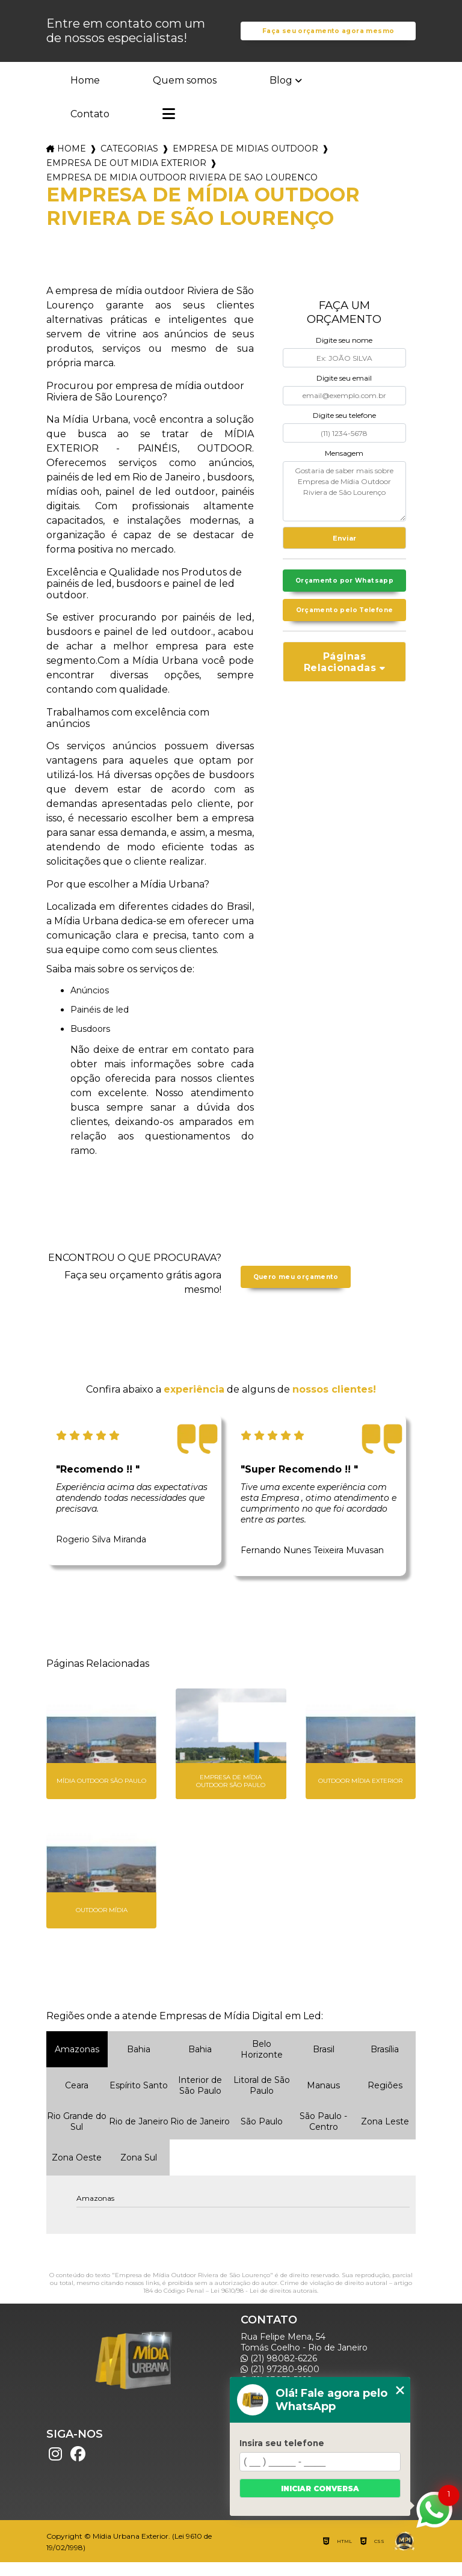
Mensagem (344, 466)
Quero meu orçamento (295, 1291)
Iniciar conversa (320, 2488)
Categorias (129, 163)
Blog (281, 94)
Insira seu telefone (281, 2443)
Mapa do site (273, 2518)
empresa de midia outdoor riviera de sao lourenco (182, 191)
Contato (89, 127)
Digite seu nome (344, 354)
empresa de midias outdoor (245, 163)
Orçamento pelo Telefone (344, 645)
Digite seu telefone (344, 429)
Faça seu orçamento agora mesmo (328, 38)
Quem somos (185, 94)
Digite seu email (344, 391)
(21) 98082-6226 (279, 2372)
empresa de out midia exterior (126, 177)
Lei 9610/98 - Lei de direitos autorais (264, 2304)
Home (85, 94)
